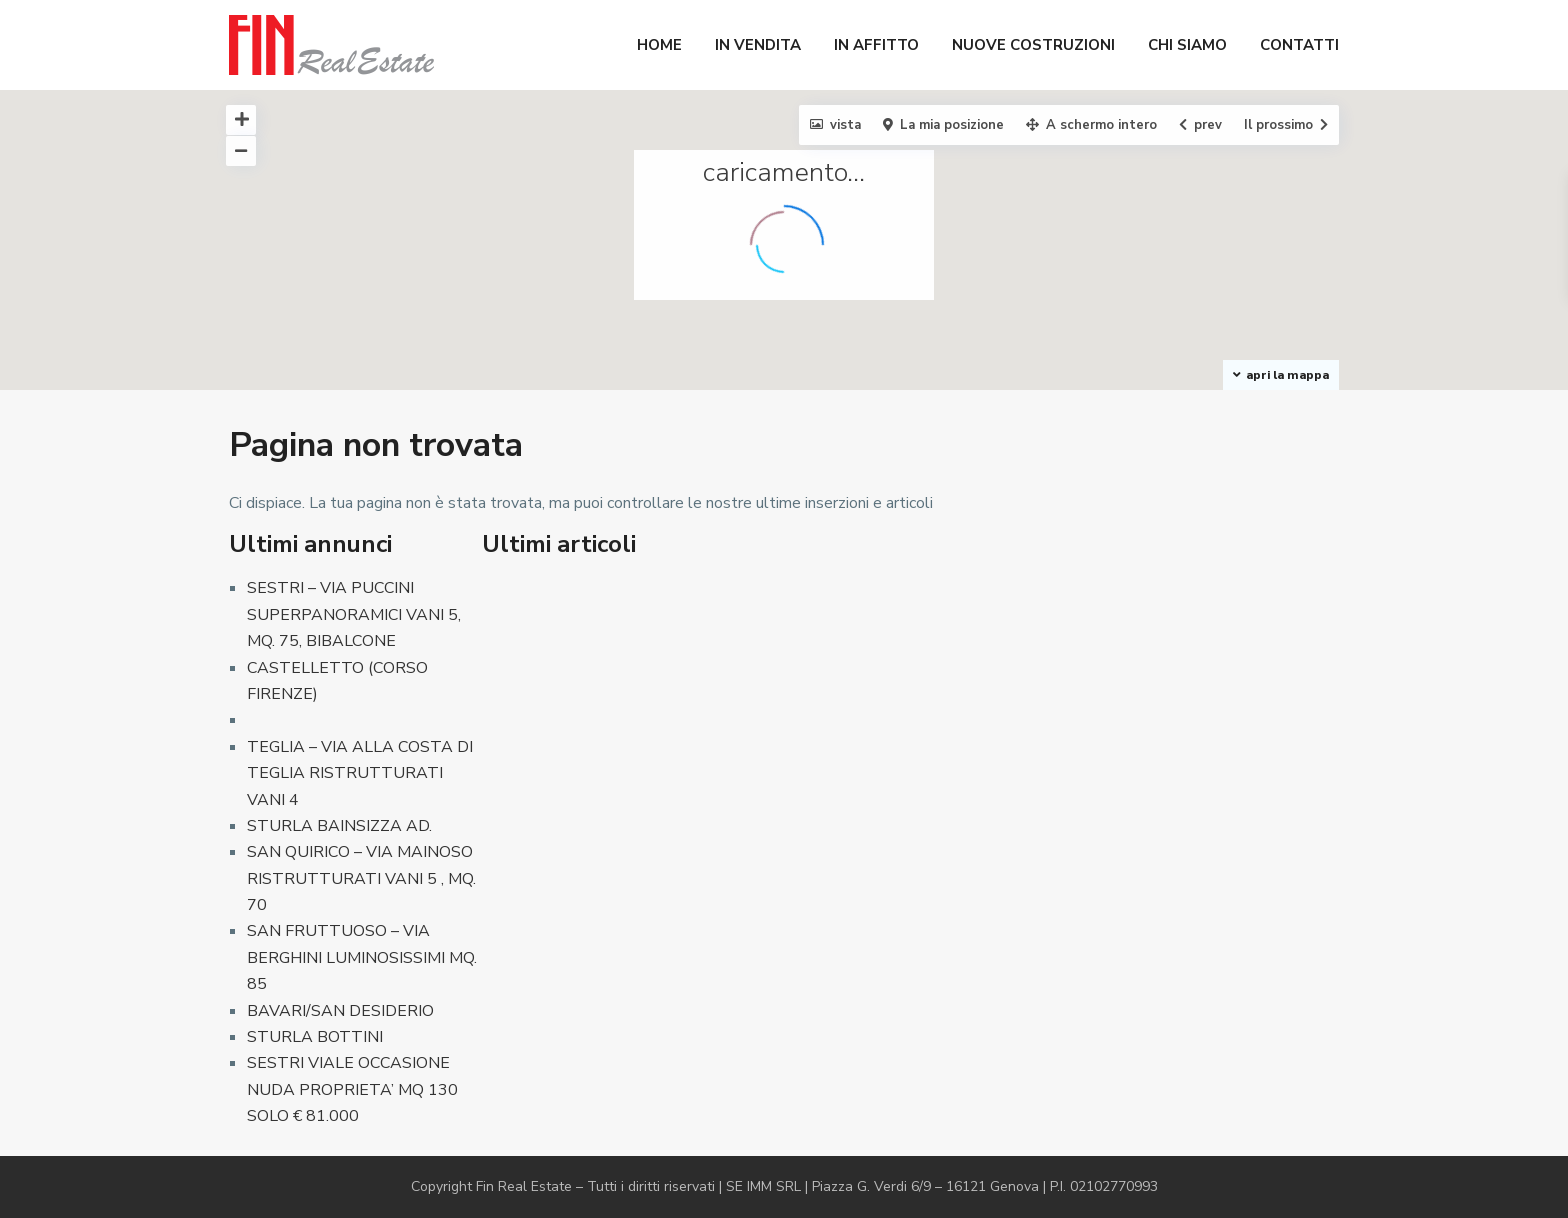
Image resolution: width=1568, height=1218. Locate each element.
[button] (727, 125)
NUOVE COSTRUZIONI (1033, 45)
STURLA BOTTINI (315, 1037)
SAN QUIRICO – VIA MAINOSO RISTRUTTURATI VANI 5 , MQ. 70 (361, 878)
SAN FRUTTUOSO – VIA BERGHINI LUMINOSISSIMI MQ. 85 (362, 957)
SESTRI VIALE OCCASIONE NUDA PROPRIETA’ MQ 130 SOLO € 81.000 (352, 1089)
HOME (659, 45)
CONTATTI (1299, 45)
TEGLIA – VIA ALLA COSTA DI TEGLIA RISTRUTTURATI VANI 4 (360, 773)
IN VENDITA (758, 45)
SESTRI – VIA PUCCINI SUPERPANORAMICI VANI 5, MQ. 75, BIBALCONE (354, 614)
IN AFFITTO (876, 45)
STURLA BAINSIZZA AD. (339, 826)
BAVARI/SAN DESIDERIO (340, 1011)
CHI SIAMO (1187, 45)
